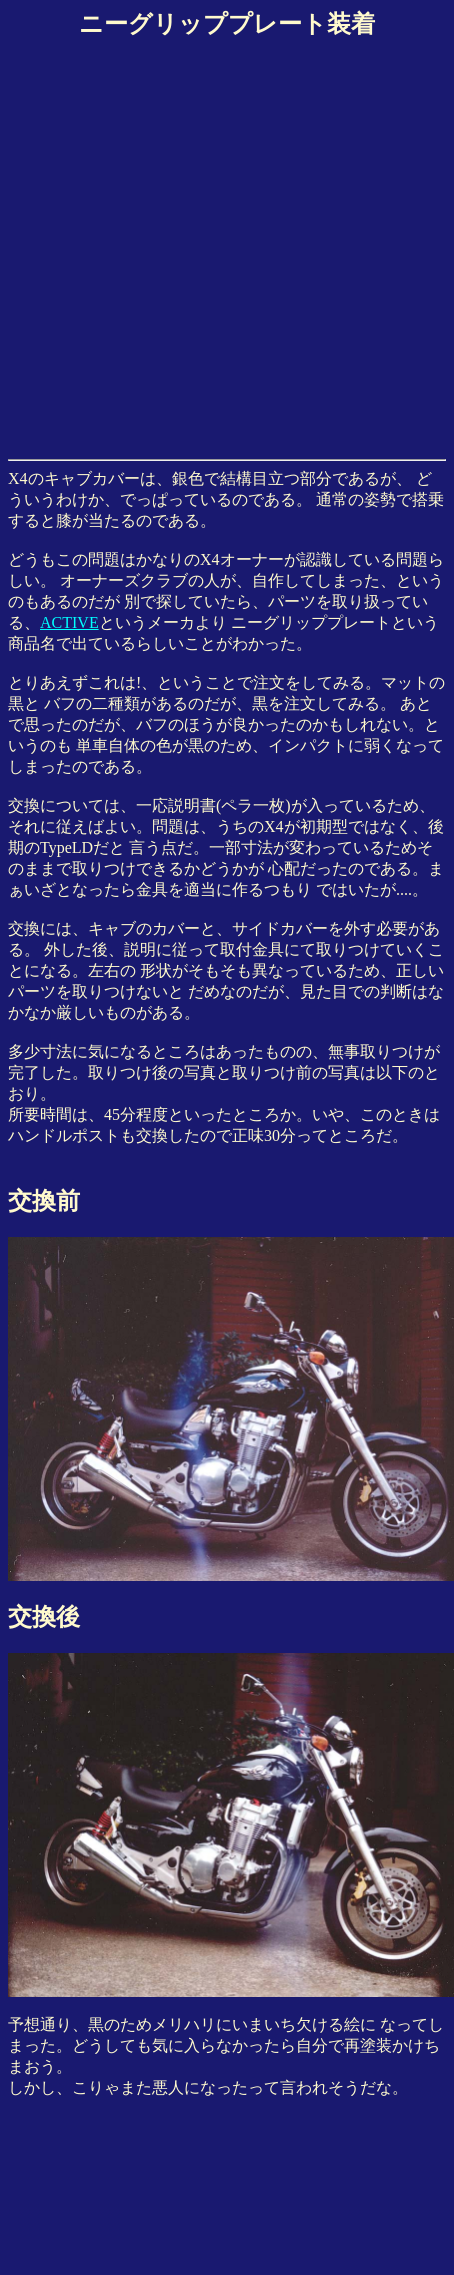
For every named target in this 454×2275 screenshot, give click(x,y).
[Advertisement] (187, 245)
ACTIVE (69, 622)
